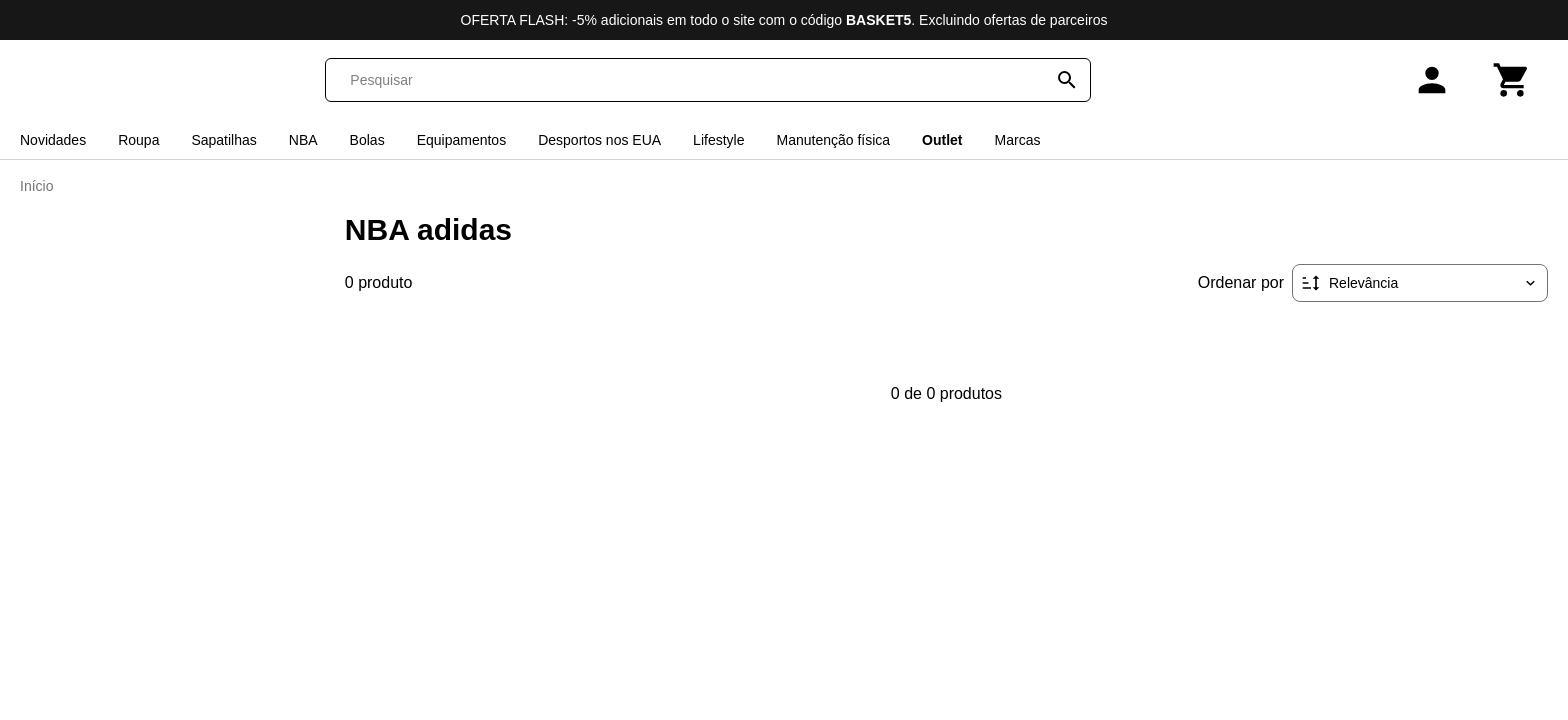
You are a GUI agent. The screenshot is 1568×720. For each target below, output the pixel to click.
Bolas (367, 140)
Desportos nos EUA (599, 140)
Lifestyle (718, 140)
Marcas (1018, 140)
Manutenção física (833, 140)
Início (36, 186)
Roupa (138, 140)
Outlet (942, 140)
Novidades (53, 140)
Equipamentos (462, 140)
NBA (303, 140)
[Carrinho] (1512, 80)
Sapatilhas (223, 140)
